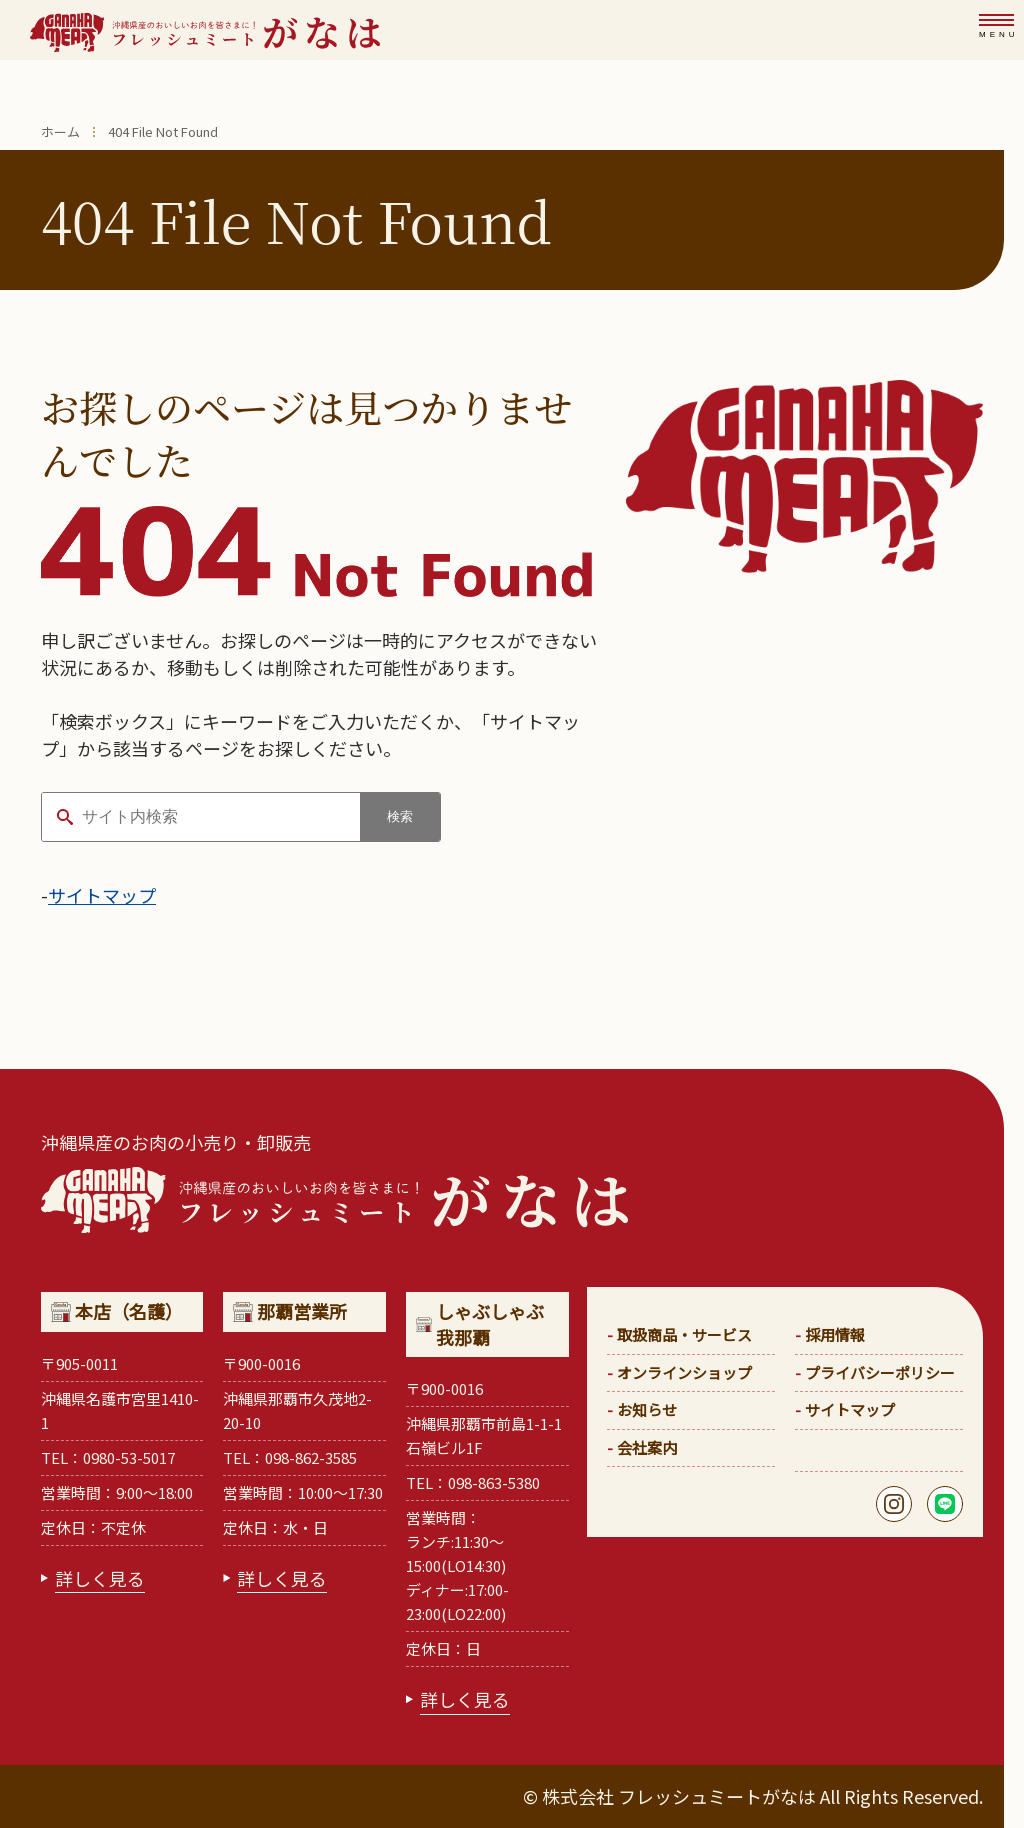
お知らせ (647, 1409)
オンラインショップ (684, 1372)
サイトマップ (102, 895)
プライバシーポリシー (880, 1372)
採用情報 (835, 1334)
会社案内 (647, 1447)
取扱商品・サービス (684, 1334)
